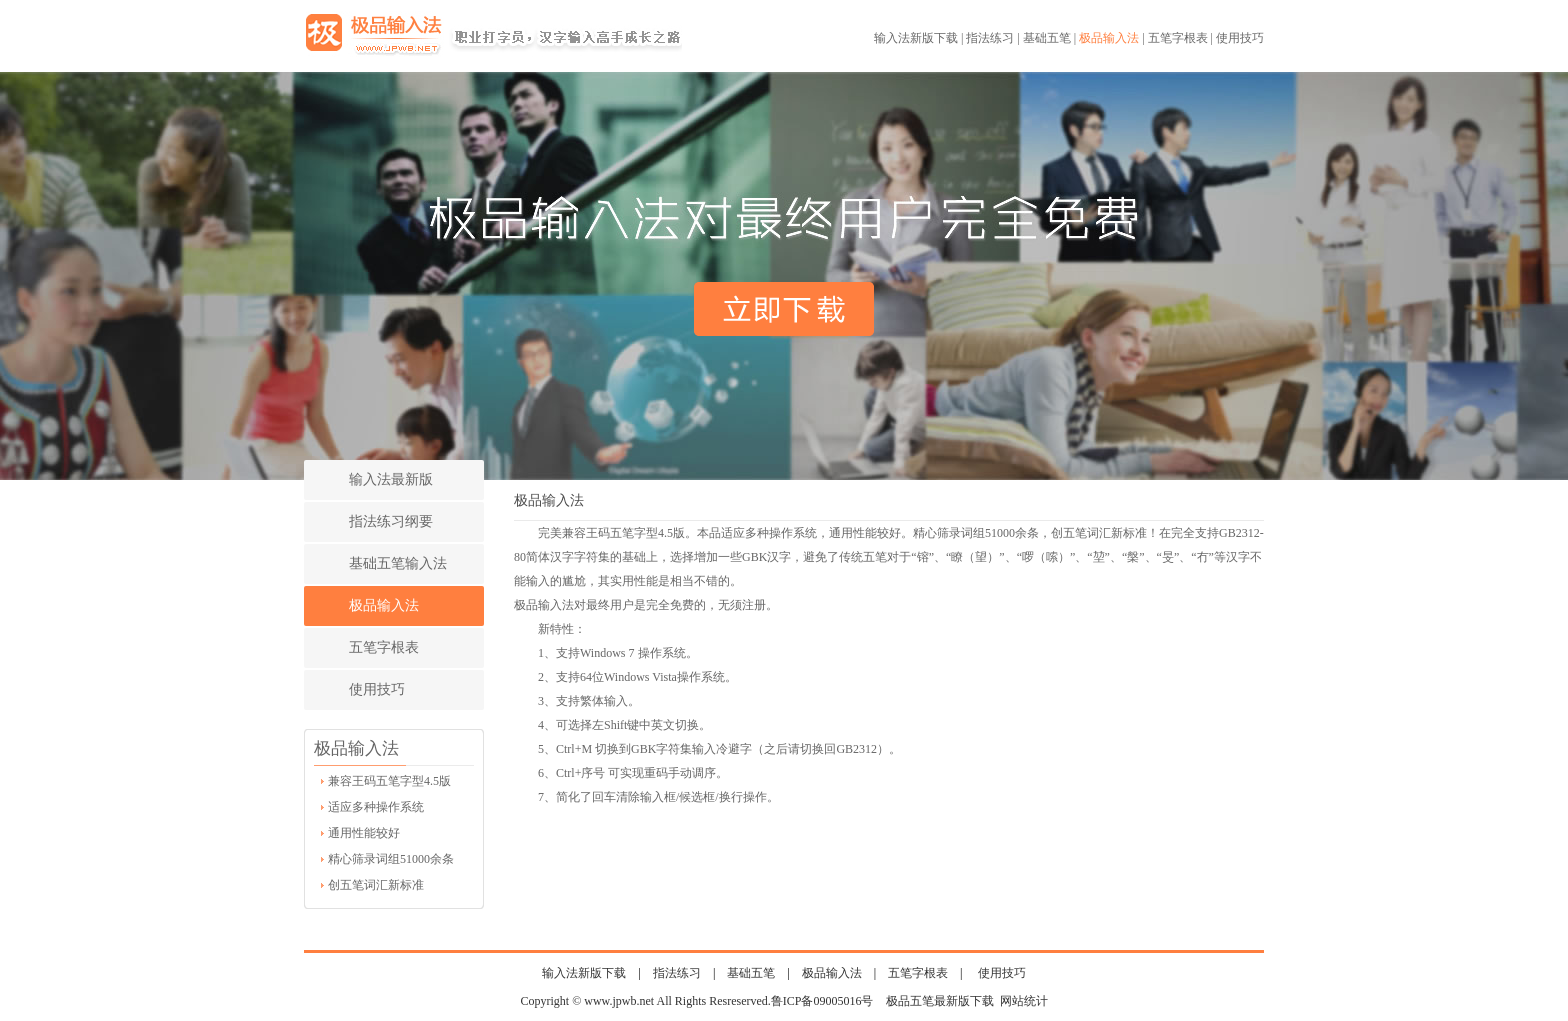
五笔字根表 (1178, 38)
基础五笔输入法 (398, 563)
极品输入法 (1109, 38)
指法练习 (990, 38)
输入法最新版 (391, 479)
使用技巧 (1240, 38)
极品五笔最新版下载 (940, 1001)
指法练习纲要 (391, 521)
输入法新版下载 (916, 38)
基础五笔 (1047, 38)
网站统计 (1024, 1001)
